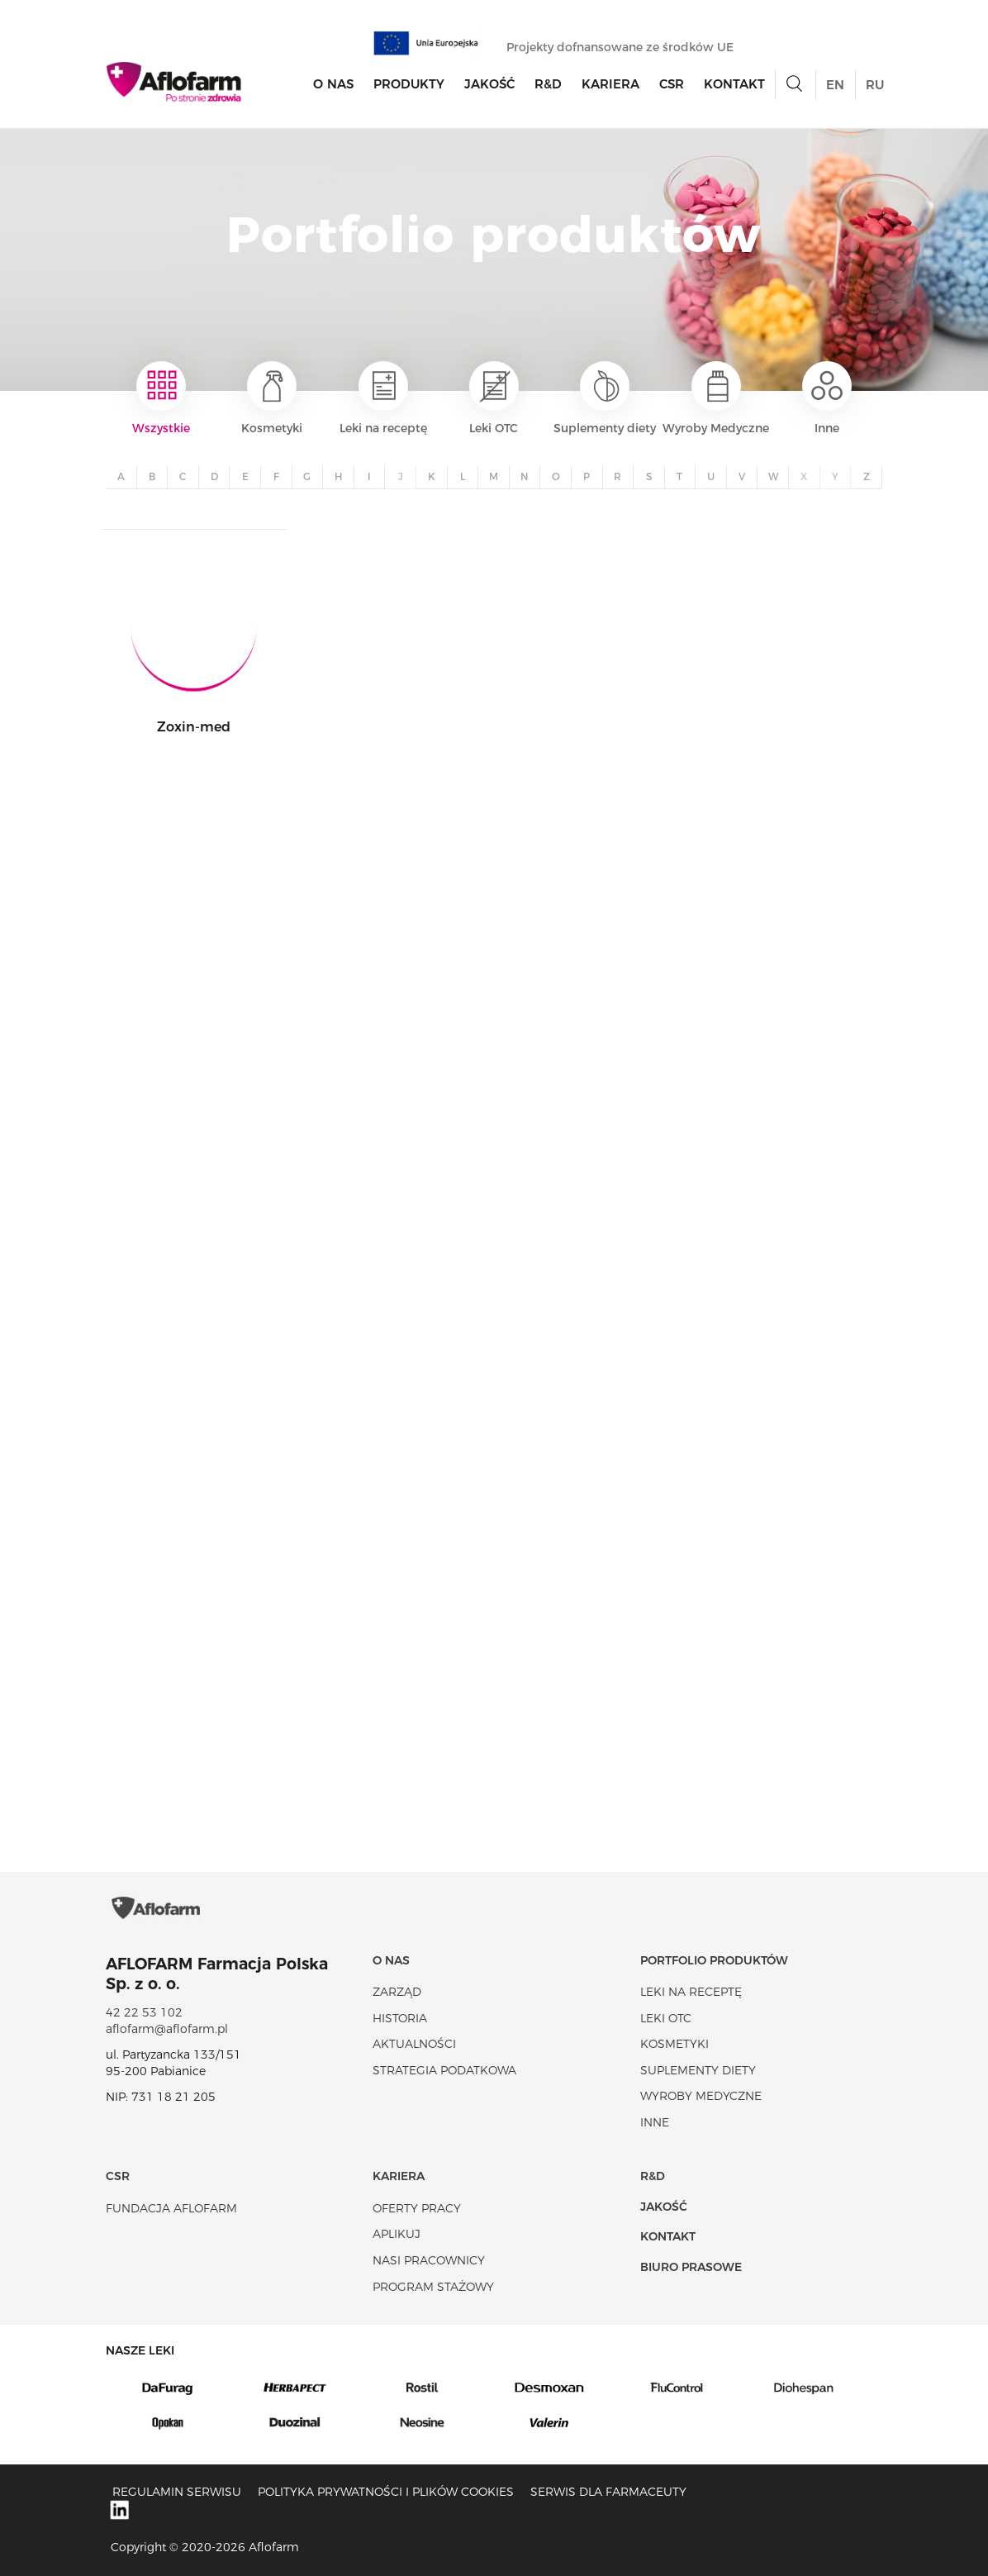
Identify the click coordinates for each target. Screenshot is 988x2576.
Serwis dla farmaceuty (608, 2491)
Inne (827, 398)
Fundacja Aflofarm (171, 2208)
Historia (400, 2018)
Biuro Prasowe (691, 2266)
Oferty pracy (417, 2208)
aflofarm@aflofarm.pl (167, 2028)
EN (835, 85)
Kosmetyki (271, 398)
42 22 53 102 (144, 2012)
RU (875, 85)
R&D (548, 84)
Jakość (489, 84)
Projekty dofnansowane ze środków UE (628, 47)
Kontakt (734, 84)
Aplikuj (396, 2233)
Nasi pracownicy (429, 2260)
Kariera (610, 84)
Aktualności (414, 2043)
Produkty (408, 84)
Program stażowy (433, 2286)
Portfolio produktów (714, 1960)
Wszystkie (161, 398)
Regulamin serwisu (176, 2491)
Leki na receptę (383, 398)
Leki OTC (494, 398)
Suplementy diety (604, 398)
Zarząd (397, 1991)
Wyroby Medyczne (716, 398)
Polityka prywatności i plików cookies (386, 2491)
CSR (671, 84)
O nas (333, 84)
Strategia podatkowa (444, 2070)
